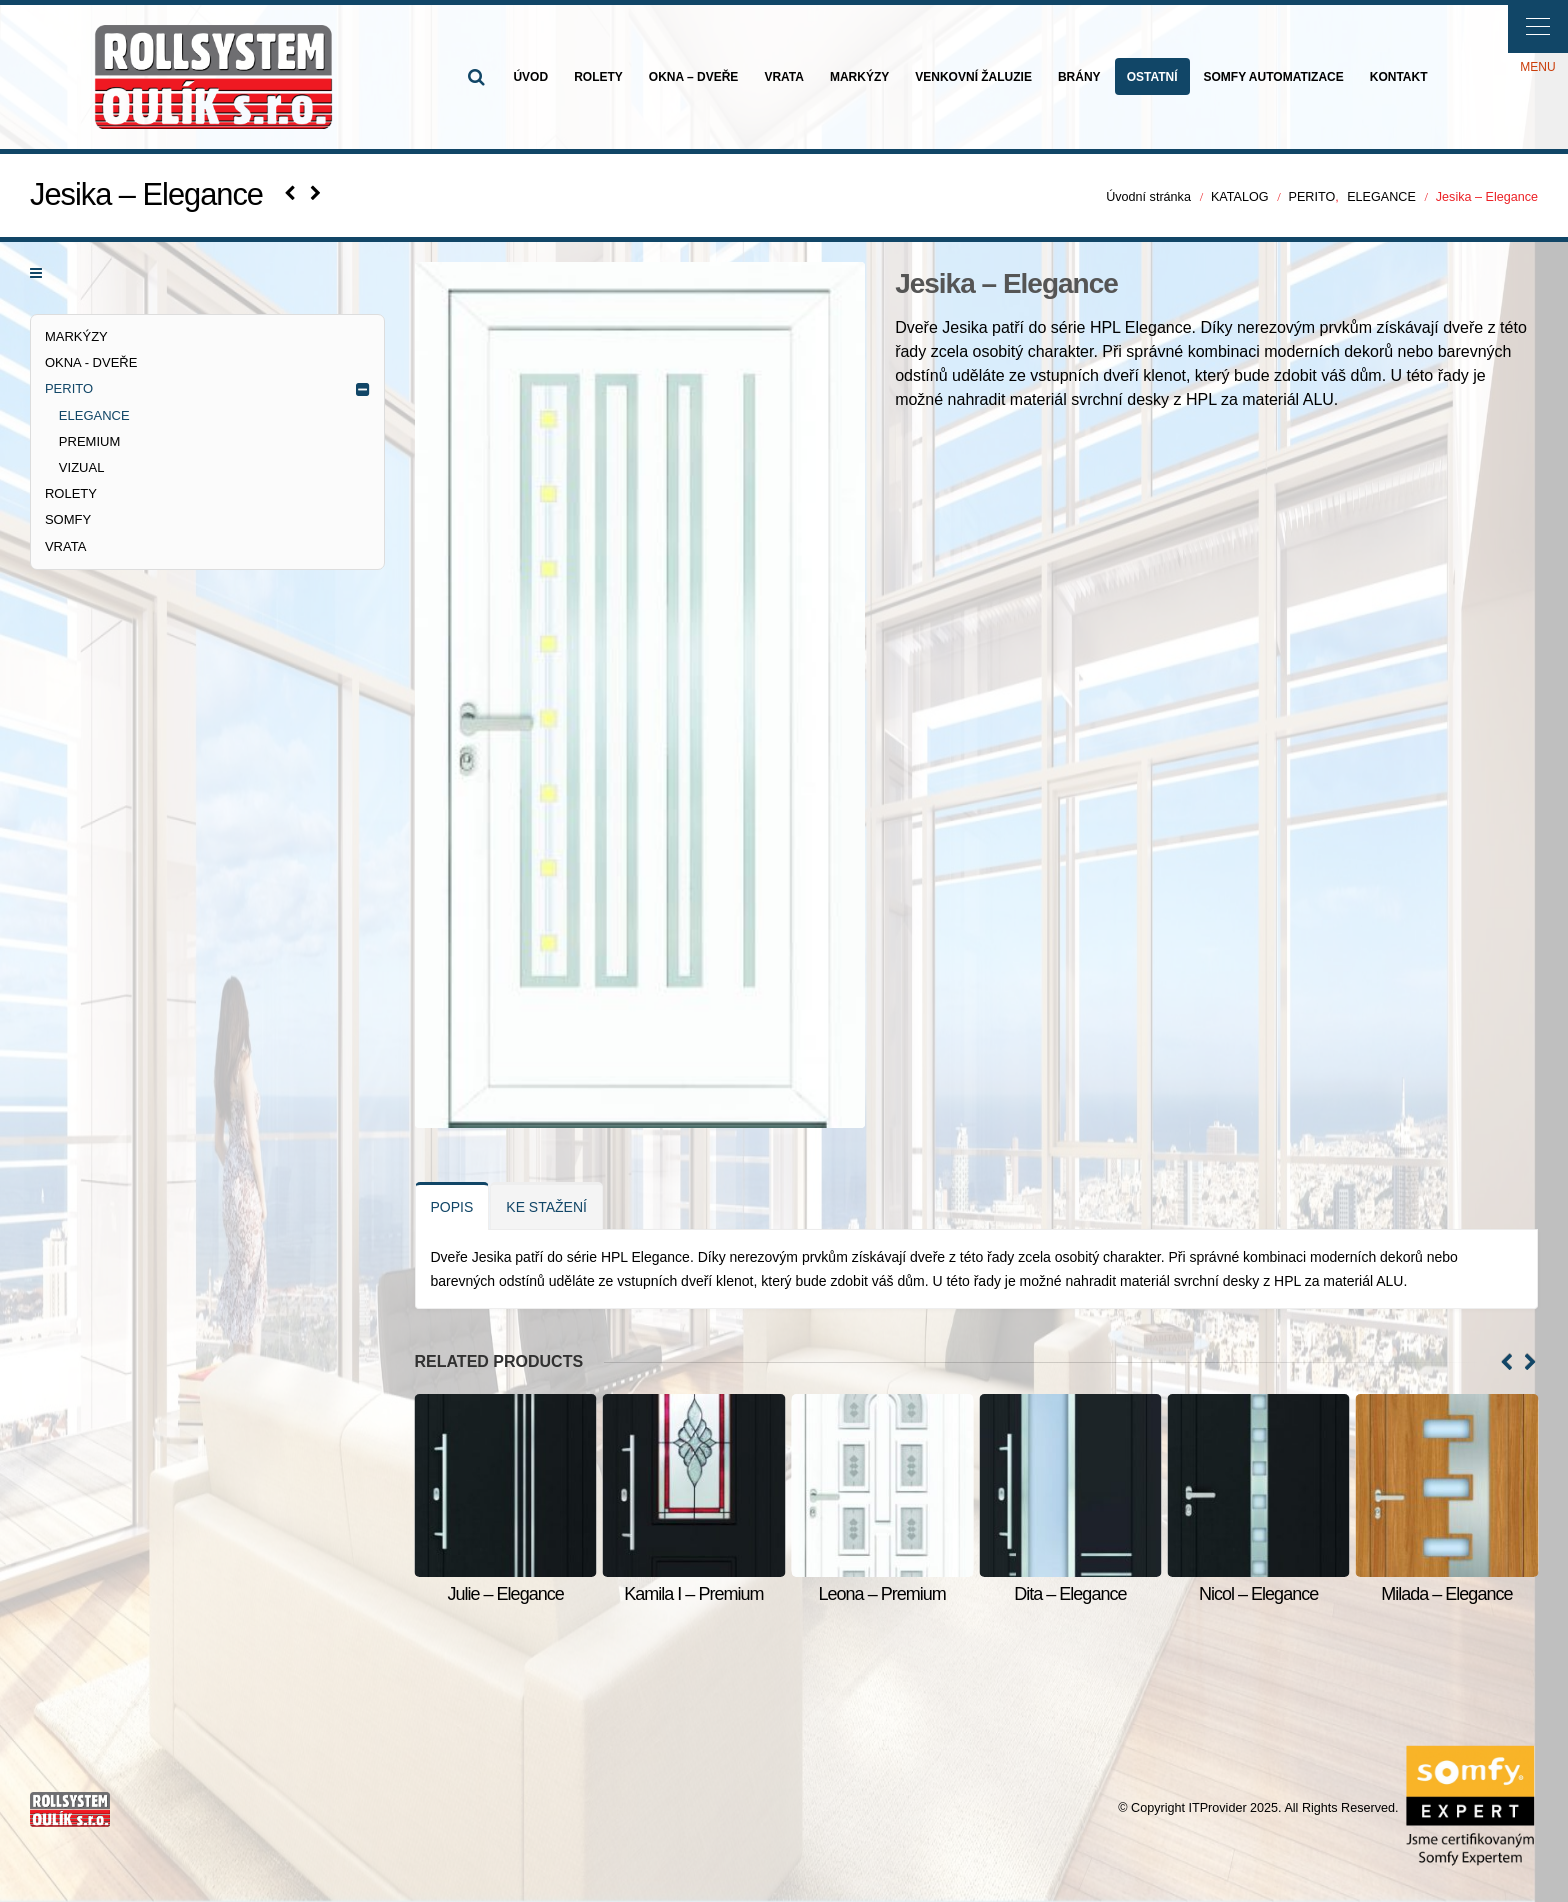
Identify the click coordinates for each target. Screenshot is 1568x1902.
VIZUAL (82, 467)
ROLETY (598, 77)
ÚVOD (530, 77)
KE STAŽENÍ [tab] (546, 1207)
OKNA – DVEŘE (694, 77)
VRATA (784, 77)
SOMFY (68, 519)
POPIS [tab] (452, 1207)
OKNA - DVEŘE (91, 362)
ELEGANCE (94, 415)
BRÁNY (1079, 77)
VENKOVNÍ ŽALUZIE (973, 77)
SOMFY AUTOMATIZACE (1274, 77)
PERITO (69, 388)
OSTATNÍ (1152, 77)
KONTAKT (1399, 77)
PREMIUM (89, 441)
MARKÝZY (859, 77)
